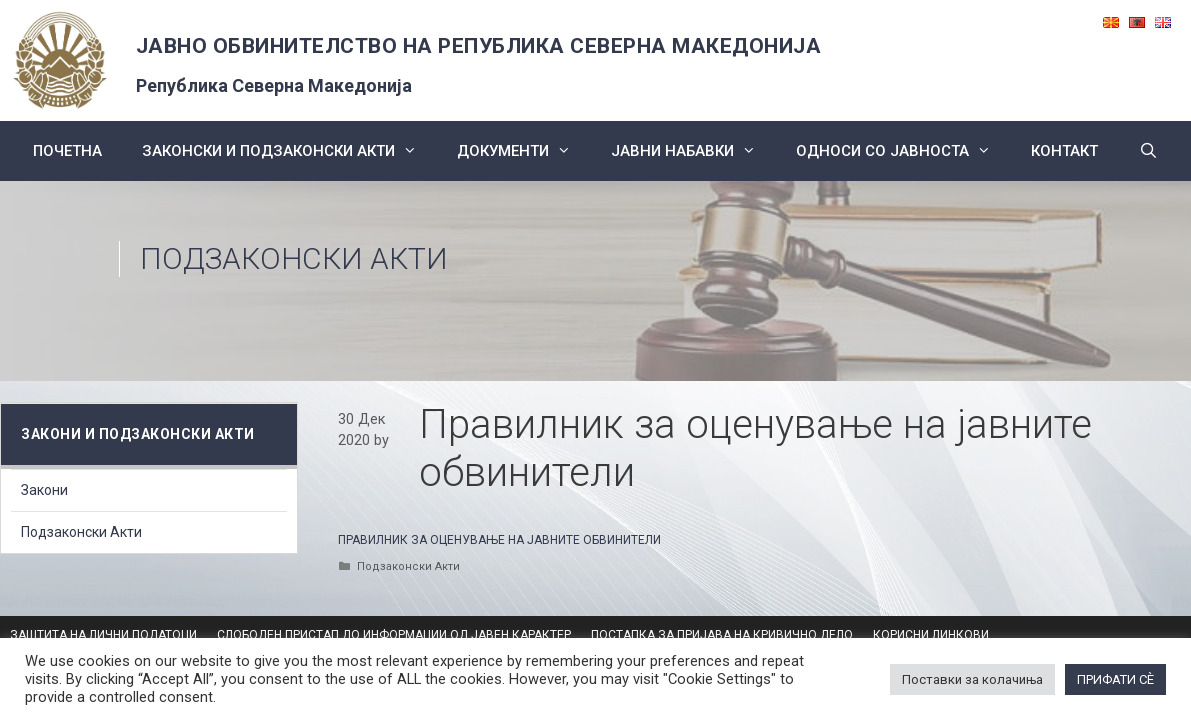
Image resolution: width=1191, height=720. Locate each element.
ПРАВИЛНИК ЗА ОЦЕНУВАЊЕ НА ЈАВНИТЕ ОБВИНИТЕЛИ (499, 540)
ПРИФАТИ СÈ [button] (1115, 679)
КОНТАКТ (1064, 151)
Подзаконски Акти (294, 258)
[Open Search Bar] (1147, 151)
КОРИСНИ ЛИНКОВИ (931, 635)
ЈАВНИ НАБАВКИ (693, 151)
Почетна (67, 151)
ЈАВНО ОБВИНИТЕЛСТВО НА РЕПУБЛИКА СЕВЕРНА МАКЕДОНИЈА (479, 46)
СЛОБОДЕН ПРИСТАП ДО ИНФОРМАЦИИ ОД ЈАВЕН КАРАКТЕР (394, 635)
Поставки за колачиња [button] (972, 679)
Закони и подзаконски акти (138, 434)
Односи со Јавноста (903, 151)
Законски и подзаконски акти (289, 151)
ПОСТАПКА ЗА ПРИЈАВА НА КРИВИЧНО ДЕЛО (722, 635)
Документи (524, 151)
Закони (44, 490)
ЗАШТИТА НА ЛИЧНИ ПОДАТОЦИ (103, 635)
